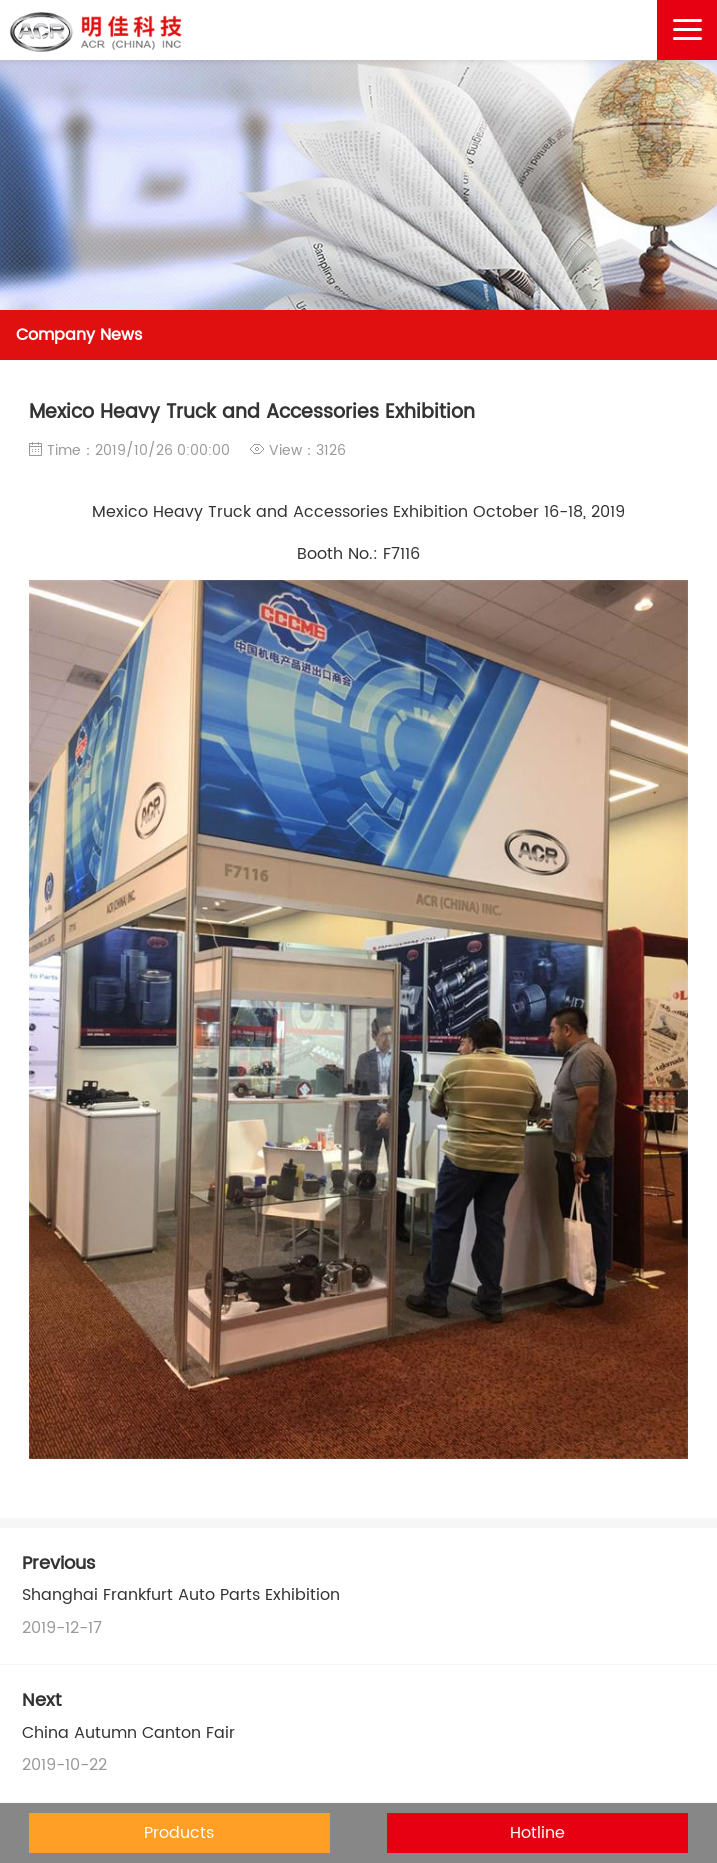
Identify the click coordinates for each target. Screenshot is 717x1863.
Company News (79, 335)
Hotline (537, 1833)
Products (179, 1833)
